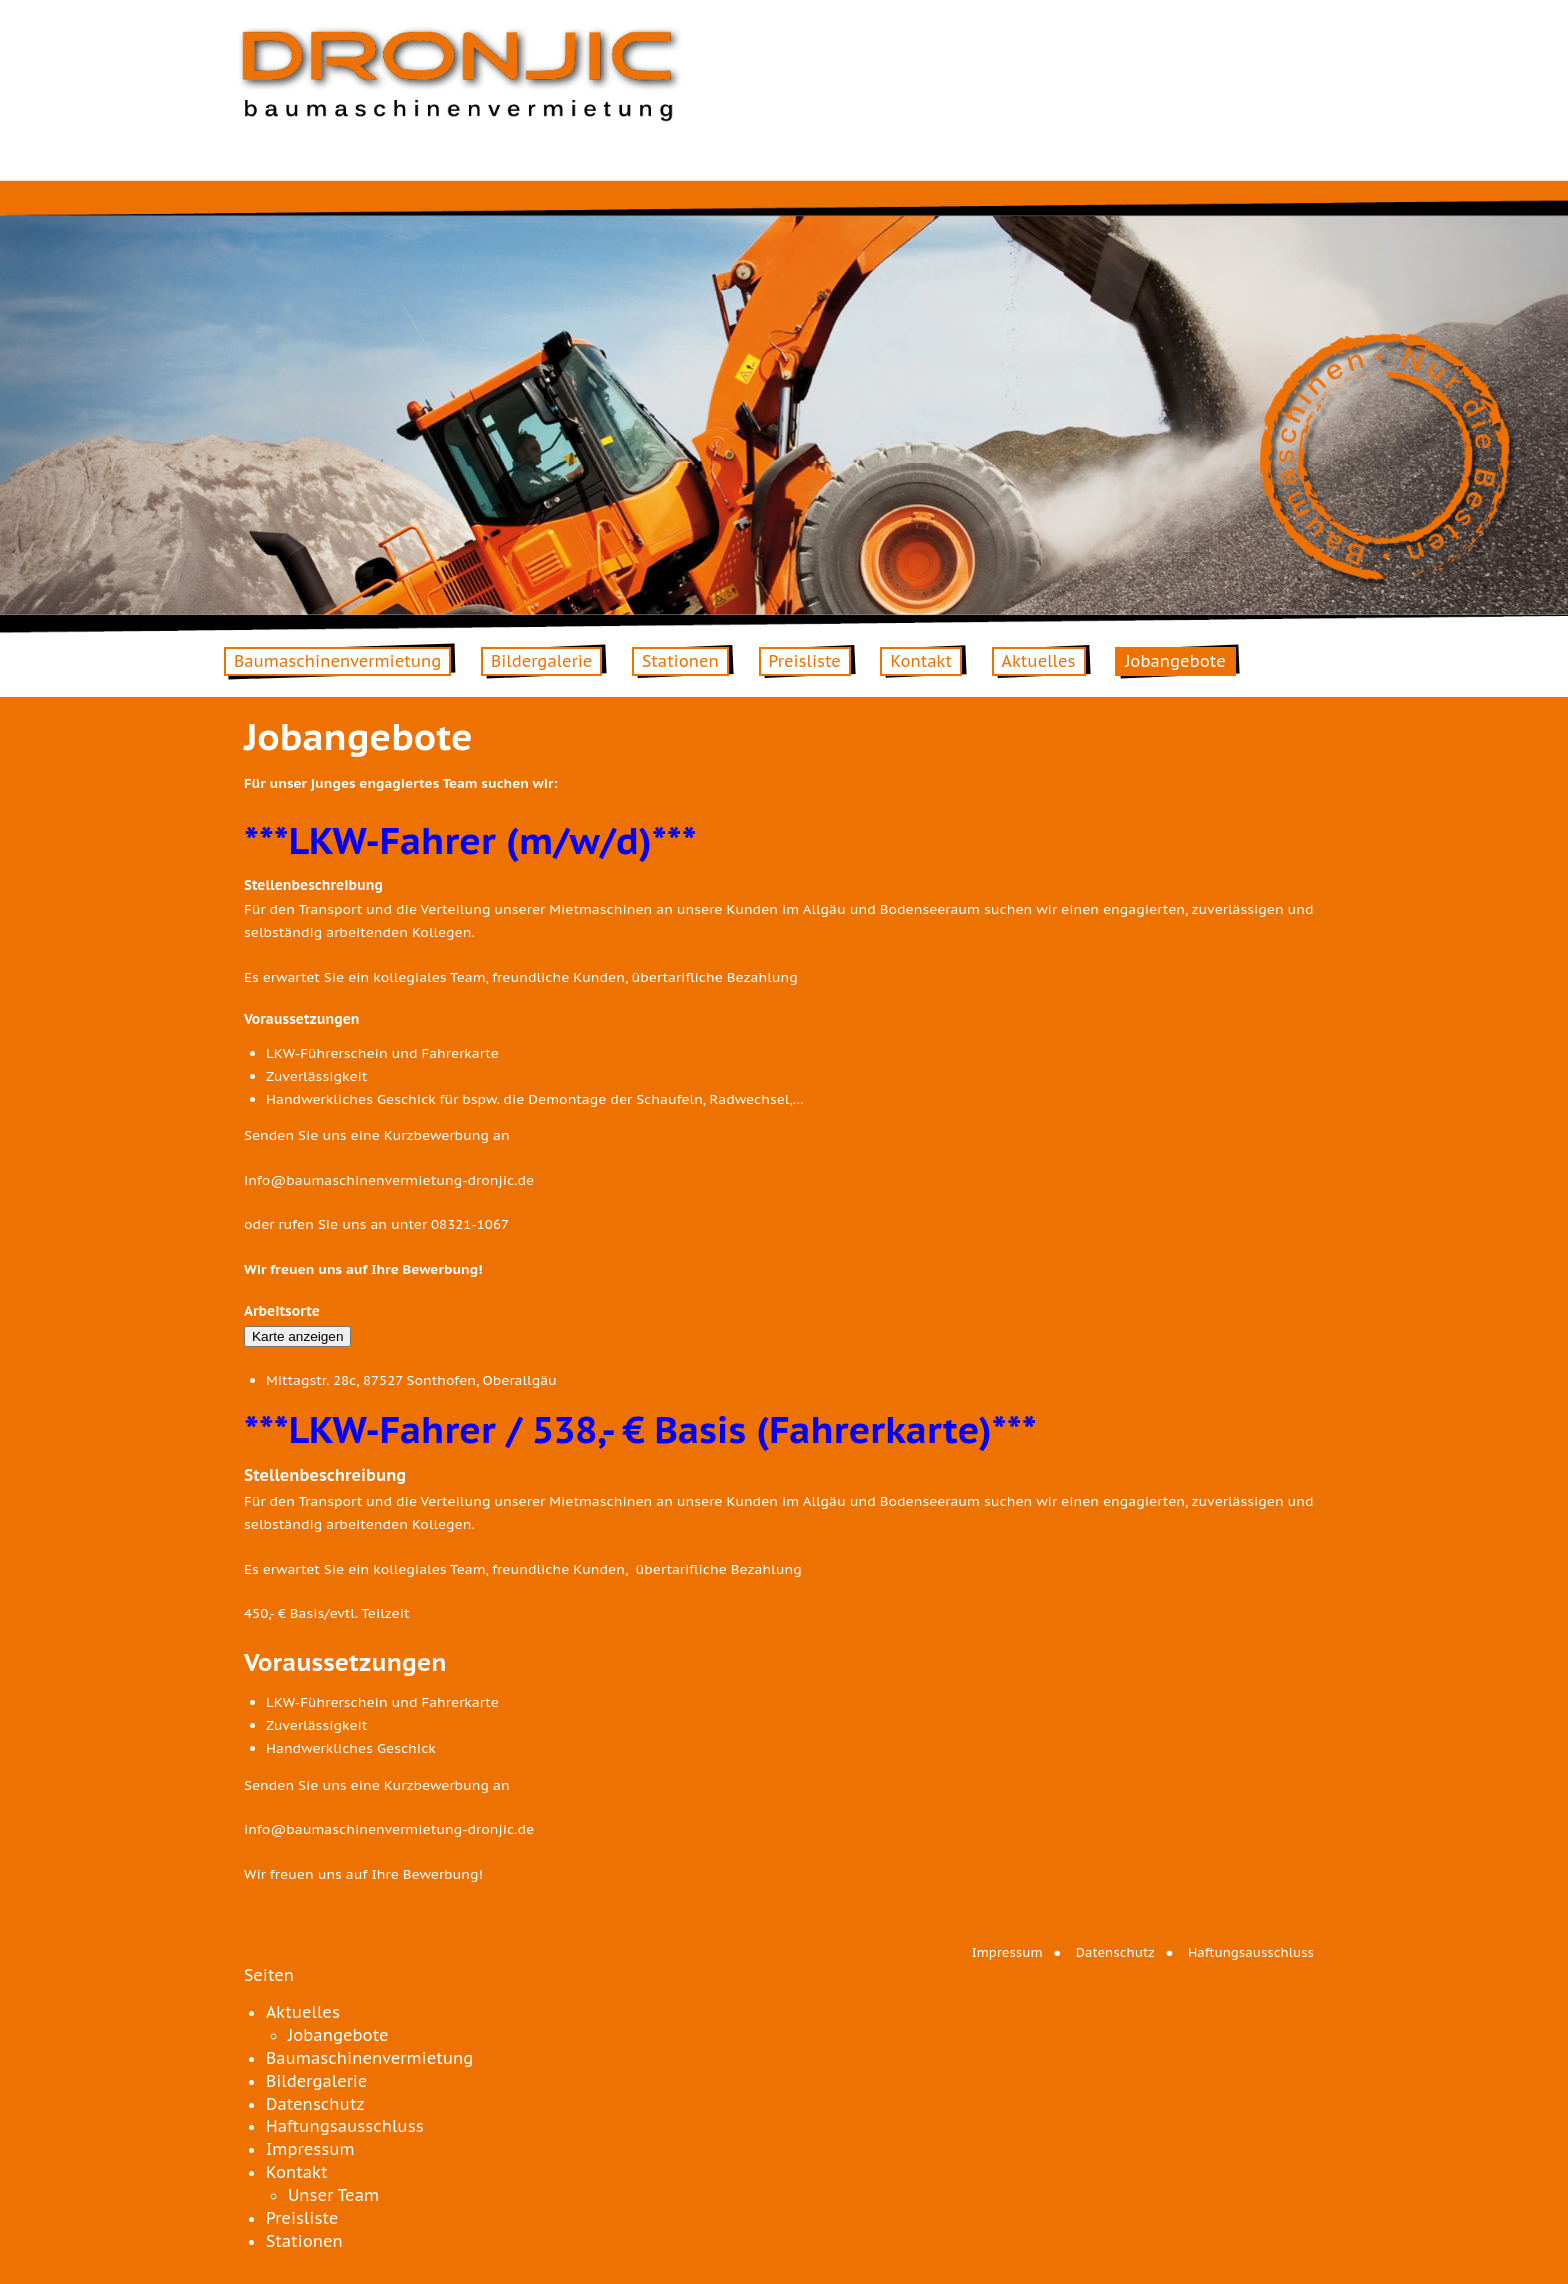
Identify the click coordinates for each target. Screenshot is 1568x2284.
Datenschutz (1115, 1952)
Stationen (680, 661)
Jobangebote (1175, 661)
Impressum (1007, 1952)
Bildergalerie (541, 661)
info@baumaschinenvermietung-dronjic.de (389, 1180)
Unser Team (333, 2195)
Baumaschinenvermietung (337, 661)
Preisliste (805, 661)
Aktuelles (1039, 661)
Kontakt (920, 661)
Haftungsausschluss (1251, 1952)
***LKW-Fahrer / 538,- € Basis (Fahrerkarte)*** (640, 1429)
